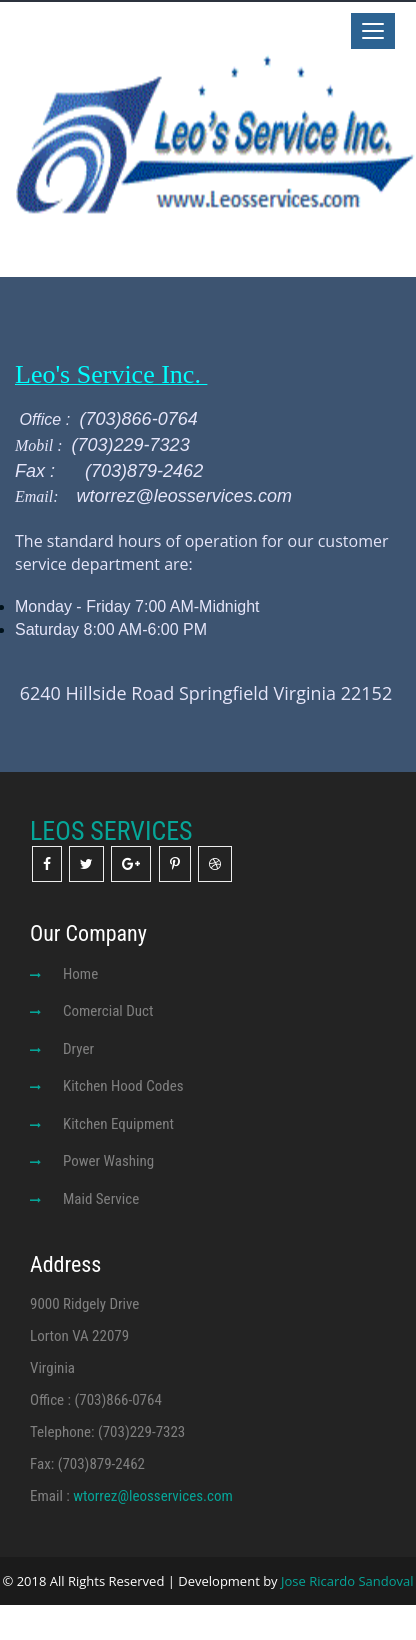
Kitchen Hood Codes (107, 1086)
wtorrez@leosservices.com (153, 1496)
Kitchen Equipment (102, 1124)
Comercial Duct (91, 1011)
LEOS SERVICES (111, 831)
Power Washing (92, 1161)
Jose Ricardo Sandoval (347, 1581)
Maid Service (84, 1199)
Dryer (62, 1049)
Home (64, 974)
